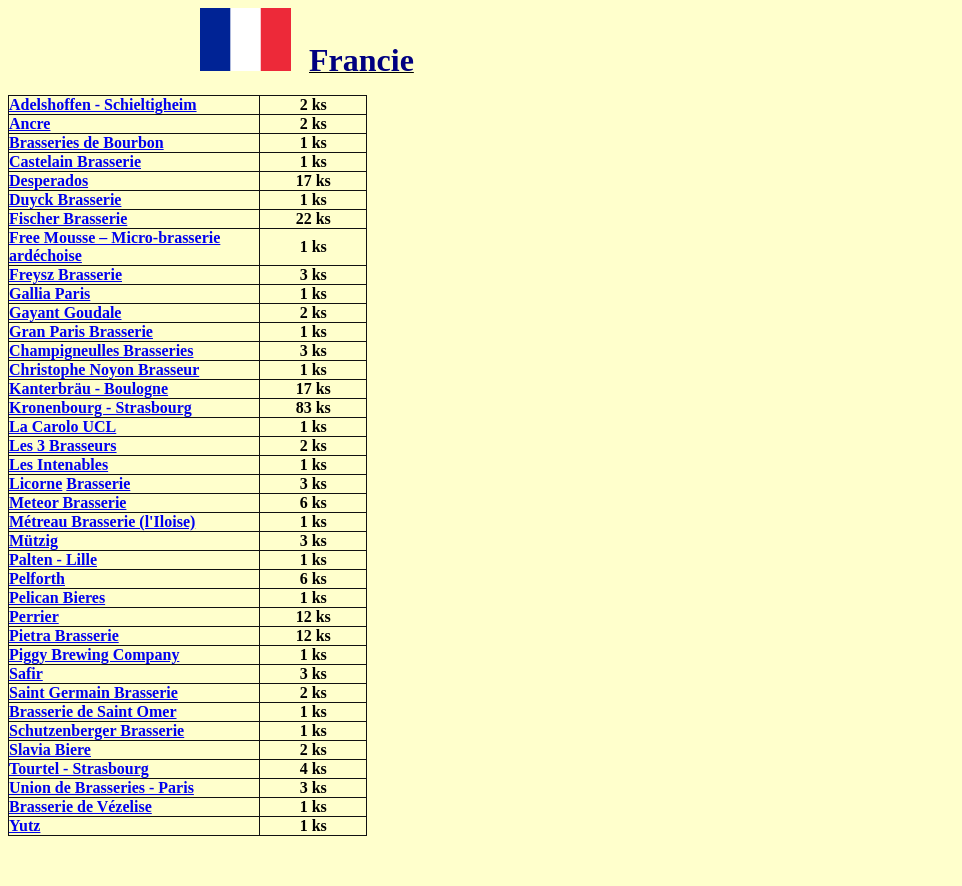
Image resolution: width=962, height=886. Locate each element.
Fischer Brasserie (68, 218)
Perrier (34, 616)
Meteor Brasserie (67, 502)
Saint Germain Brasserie (93, 692)
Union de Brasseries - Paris (101, 787)
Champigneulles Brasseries (101, 350)
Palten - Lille (53, 559)
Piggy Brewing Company (94, 654)
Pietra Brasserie (64, 635)
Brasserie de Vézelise (80, 806)
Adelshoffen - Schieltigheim (103, 104)
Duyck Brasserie (65, 199)
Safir (26, 673)
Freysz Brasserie (65, 274)
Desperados (48, 180)
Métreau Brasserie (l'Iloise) (102, 521)
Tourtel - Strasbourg (79, 768)
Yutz (24, 825)
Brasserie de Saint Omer (93, 711)
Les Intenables (58, 464)
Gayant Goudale (65, 312)
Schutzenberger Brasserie (96, 730)
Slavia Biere (50, 749)
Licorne (35, 483)
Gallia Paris (49, 293)
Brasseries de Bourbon (86, 142)
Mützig (33, 540)
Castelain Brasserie (75, 161)
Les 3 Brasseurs (63, 445)
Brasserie (98, 483)
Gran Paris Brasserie (81, 331)
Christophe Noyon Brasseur (104, 369)
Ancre (29, 123)
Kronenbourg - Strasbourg (100, 407)
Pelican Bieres (57, 597)
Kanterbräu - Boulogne (88, 388)
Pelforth (37, 578)
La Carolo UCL (62, 426)
